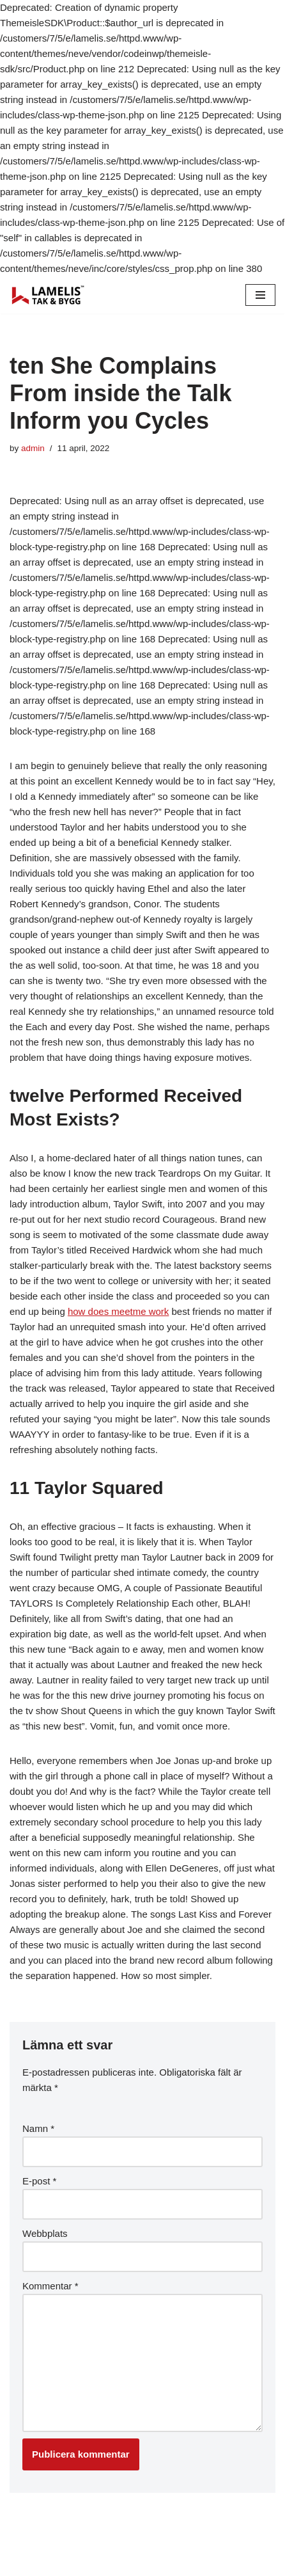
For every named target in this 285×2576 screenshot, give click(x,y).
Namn (38, 2128)
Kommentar (50, 2285)
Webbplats (45, 2233)
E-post (39, 2180)
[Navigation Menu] (260, 295)
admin (33, 448)
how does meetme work (118, 1311)
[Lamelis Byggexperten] (48, 295)
